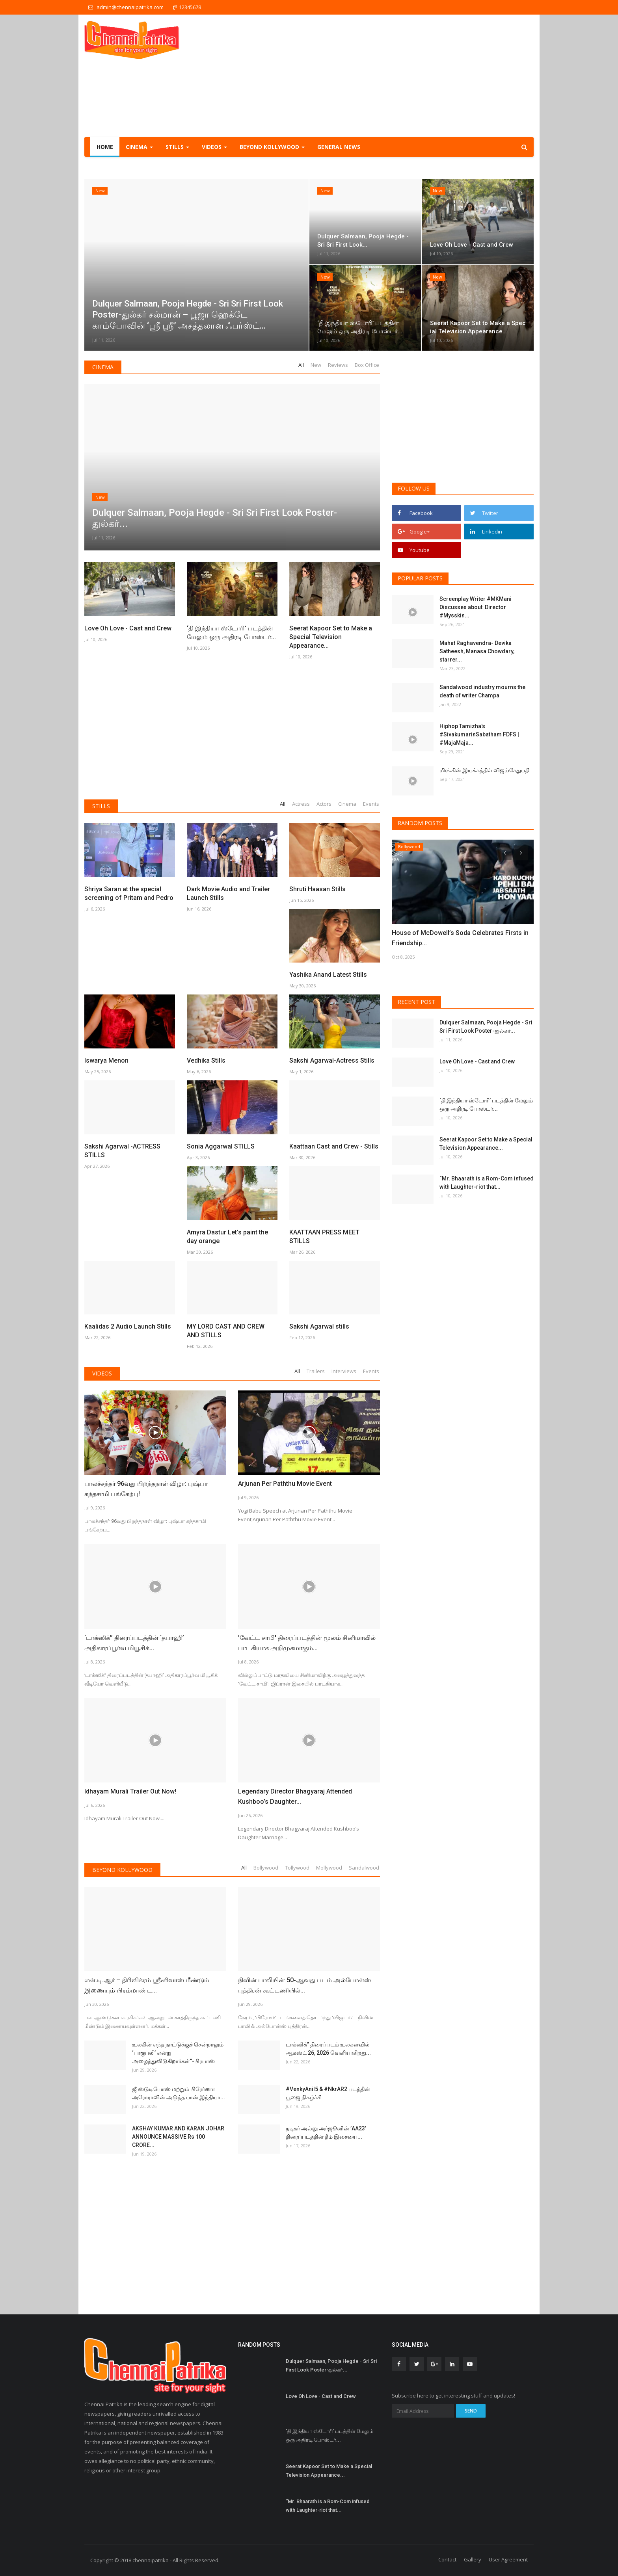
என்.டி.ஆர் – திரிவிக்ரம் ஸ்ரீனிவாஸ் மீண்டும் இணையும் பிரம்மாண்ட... (146, 1985)
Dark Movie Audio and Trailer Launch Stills (228, 893)
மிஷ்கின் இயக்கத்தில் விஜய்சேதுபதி (485, 770)
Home (105, 147)
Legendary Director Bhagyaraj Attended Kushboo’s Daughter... (295, 1796)
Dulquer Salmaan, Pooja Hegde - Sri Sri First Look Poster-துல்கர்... (485, 1026)
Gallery (472, 2559)
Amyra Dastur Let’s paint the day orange (227, 1237)
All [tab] (301, 364)
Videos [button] (214, 147)
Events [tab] (371, 803)
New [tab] (316, 364)
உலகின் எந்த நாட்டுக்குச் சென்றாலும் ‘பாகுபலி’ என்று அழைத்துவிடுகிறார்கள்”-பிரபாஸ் (177, 2052)
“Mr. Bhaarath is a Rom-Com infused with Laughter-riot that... (486, 1182)
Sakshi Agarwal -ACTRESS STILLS (122, 1151)
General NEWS (338, 147)
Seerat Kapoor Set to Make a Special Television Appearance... (330, 636)
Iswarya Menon (106, 1060)
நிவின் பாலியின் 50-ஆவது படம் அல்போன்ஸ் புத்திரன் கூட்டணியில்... (304, 1985)
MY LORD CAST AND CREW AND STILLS (225, 1331)
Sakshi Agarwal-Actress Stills (331, 1060)
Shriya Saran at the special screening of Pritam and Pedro (128, 893)
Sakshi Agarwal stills (319, 1326)
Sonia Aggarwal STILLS (221, 1146)
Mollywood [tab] (329, 1867)
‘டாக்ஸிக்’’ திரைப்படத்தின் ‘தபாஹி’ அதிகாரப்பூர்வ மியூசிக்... (134, 1643)
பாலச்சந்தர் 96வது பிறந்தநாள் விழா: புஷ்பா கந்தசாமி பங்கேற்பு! (146, 1489)
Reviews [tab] (338, 364)
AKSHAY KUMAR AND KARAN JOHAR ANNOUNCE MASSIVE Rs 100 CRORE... (178, 2136)
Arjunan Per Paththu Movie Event (285, 1483)
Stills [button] (177, 147)
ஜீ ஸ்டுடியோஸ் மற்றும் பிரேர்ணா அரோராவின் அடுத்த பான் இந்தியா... (178, 2093)
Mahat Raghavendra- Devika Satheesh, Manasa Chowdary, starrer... (476, 651)
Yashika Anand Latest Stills (328, 974)
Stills (101, 806)
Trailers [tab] (316, 1371)
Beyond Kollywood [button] (272, 147)
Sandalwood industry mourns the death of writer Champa (482, 691)
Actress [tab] (301, 803)
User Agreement (508, 2559)
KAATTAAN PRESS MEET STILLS (324, 1237)
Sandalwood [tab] (364, 1867)
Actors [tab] (323, 803)
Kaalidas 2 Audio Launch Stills (127, 1326)
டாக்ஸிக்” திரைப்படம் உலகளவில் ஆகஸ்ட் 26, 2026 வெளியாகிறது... (328, 2048)
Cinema (103, 367)
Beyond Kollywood (122, 1869)
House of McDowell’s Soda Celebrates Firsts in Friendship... (460, 938)
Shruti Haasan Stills (317, 889)
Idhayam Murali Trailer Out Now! (130, 1791)
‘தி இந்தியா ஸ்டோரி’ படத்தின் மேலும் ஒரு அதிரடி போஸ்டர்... (231, 632)
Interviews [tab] (343, 1371)
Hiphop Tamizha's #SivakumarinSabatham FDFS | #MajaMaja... (479, 734)
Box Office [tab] (367, 364)
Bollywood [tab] (265, 1867)
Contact (447, 2559)
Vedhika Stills (206, 1060)
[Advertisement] (390, 75)
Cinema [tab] (347, 803)
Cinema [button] (139, 147)
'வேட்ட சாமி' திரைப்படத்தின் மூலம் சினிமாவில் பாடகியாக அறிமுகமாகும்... (307, 1643)
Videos (102, 1373)
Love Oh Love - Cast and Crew (127, 628)
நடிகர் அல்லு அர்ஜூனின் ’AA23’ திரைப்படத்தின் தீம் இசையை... (326, 2132)
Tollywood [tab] (297, 1867)
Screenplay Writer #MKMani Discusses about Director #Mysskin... (475, 607)
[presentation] (504, 853)
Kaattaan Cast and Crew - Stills (333, 1146)
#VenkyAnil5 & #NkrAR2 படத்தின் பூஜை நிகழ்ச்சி (328, 2093)
